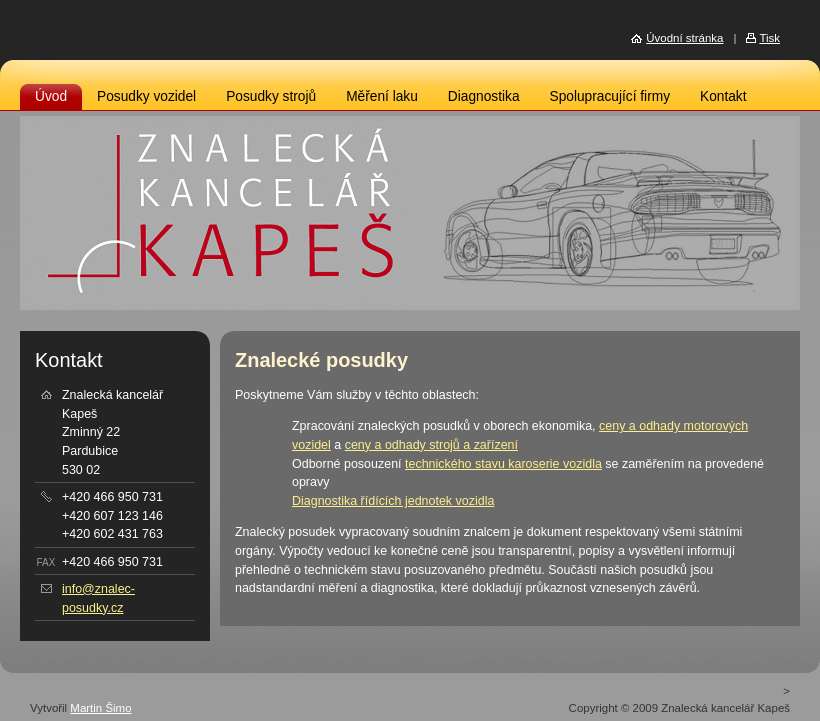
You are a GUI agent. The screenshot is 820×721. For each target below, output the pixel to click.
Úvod (51, 96)
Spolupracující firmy (610, 96)
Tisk (769, 38)
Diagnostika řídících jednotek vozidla (393, 501)
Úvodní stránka (684, 38)
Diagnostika (484, 96)
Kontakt (723, 96)
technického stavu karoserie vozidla (503, 464)
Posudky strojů (271, 96)
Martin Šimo (100, 708)
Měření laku (382, 96)
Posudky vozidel (146, 96)
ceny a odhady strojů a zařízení (431, 445)
